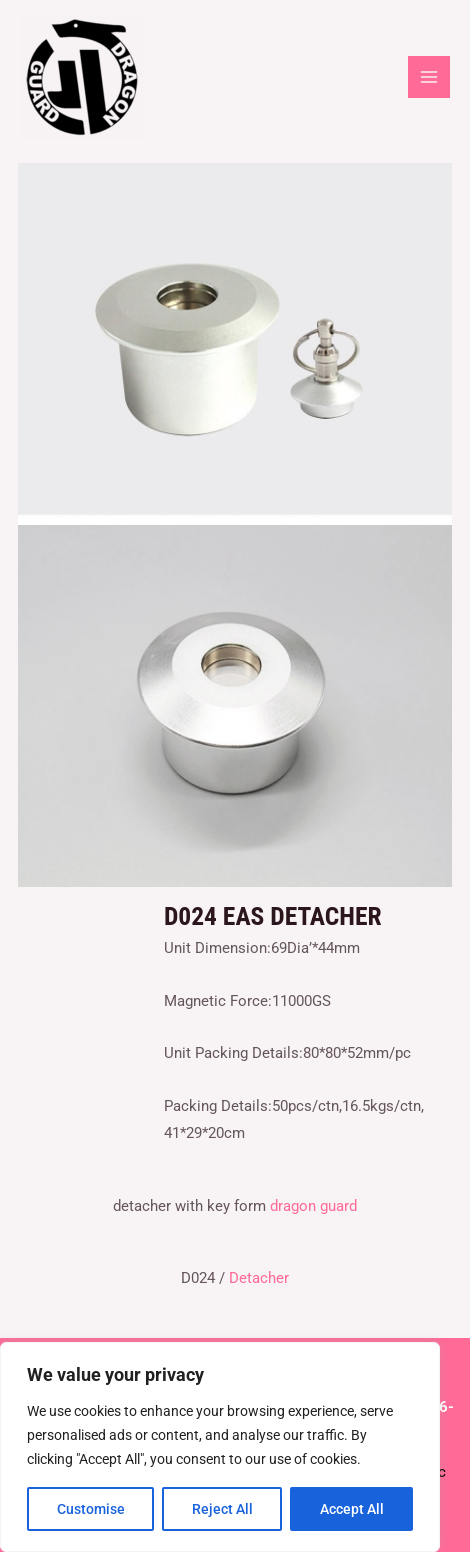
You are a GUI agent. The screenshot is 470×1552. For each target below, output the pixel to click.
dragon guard (313, 1206)
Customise (91, 1509)
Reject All (222, 1509)
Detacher (259, 1278)
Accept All (352, 1509)
